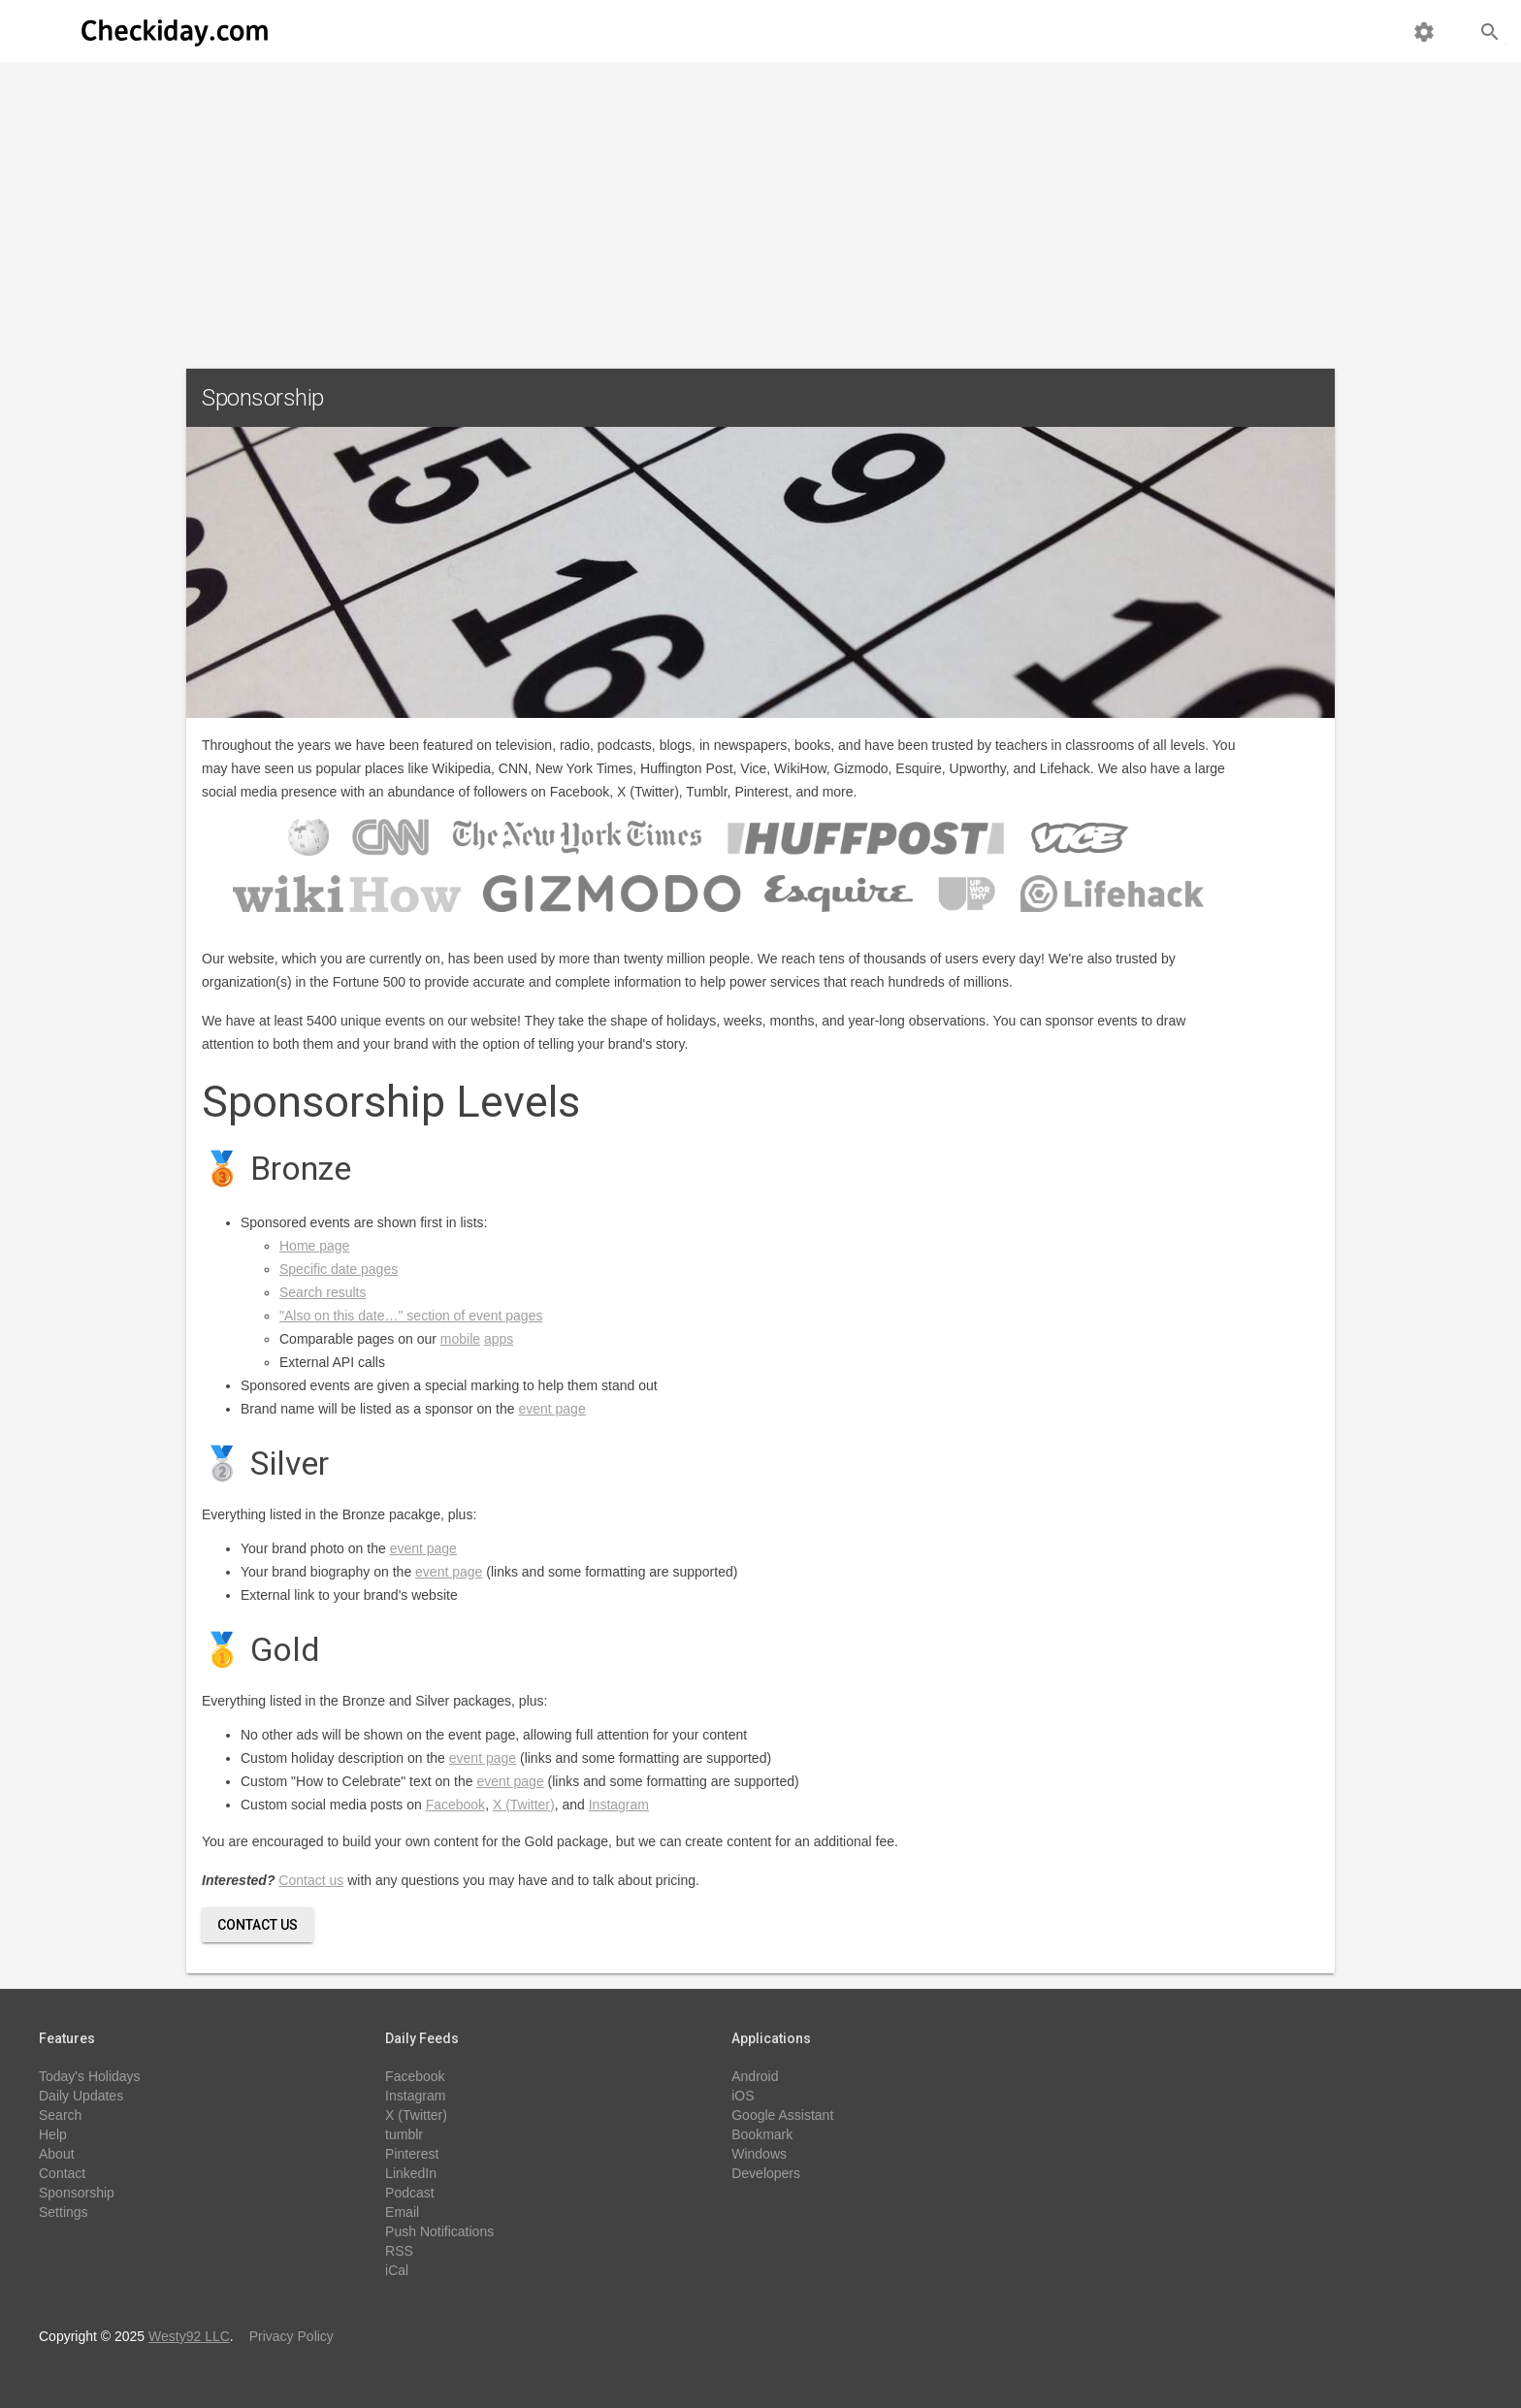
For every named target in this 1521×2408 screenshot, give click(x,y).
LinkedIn (411, 2173)
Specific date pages (338, 1269)
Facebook (455, 1804)
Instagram (619, 1804)
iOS (742, 2095)
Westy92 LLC (189, 2336)
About (57, 2154)
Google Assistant (782, 2115)
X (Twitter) (524, 1804)
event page (551, 1408)
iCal (396, 2270)
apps (498, 1339)
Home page (314, 1245)
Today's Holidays (90, 2076)
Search (60, 2115)
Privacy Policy (291, 2336)
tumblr (404, 2134)
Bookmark (762, 2134)
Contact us (310, 1880)
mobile (460, 1339)
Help (53, 2134)
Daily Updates (81, 2095)
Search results (322, 1292)
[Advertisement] (760, 207)
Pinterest (411, 2154)
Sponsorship (76, 2192)
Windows (759, 2154)
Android (754, 2076)
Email (402, 2212)
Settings (63, 2212)
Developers (765, 2173)
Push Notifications (439, 2231)
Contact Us (257, 1925)
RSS (399, 2251)
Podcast (410, 2192)
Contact (62, 2173)
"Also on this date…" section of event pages (410, 1315)
